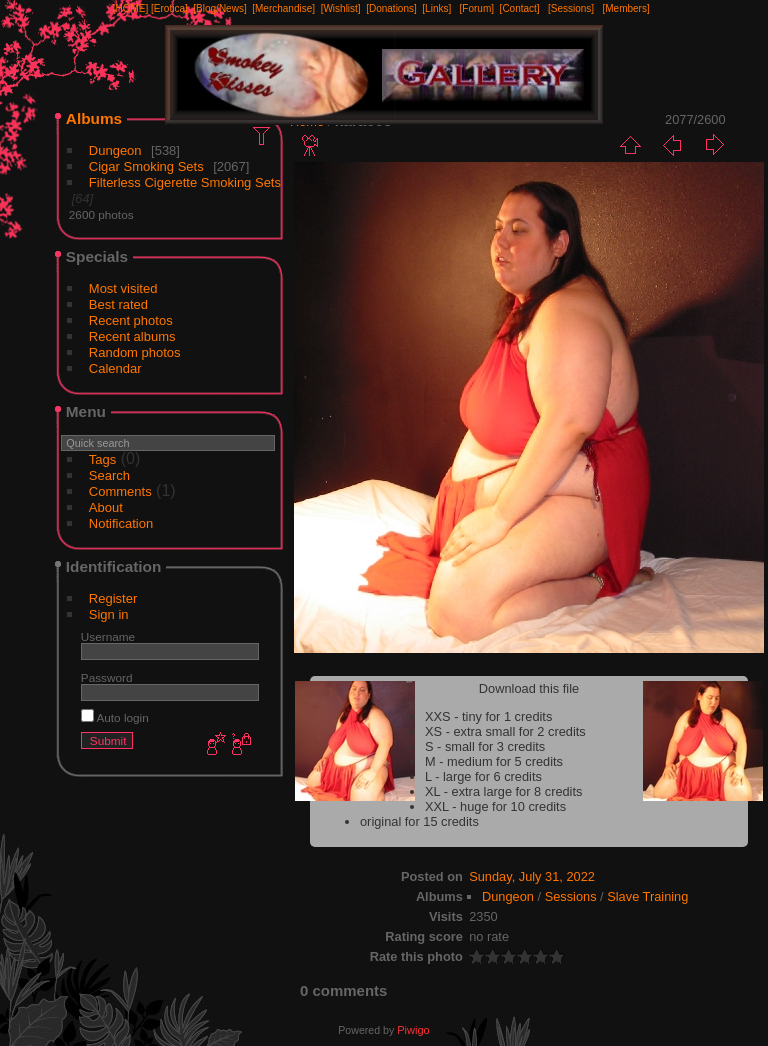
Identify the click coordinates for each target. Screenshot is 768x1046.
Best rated (118, 304)
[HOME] (131, 8)
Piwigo (413, 1030)
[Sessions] (571, 8)
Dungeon (115, 150)
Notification (121, 523)
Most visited (123, 288)
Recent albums (132, 336)
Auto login (115, 717)
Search (109, 475)
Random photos (135, 352)
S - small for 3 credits (485, 746)
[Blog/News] (219, 8)
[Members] (625, 8)
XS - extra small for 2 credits (505, 731)
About (106, 507)
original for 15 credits (419, 821)
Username (108, 636)
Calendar (115, 368)
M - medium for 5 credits (494, 761)
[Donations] (391, 8)
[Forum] (477, 8)
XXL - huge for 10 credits (495, 806)
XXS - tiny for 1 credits (488, 716)
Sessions (571, 896)
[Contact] (520, 8)
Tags (102, 459)
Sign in (109, 614)
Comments (120, 491)
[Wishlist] (341, 8)
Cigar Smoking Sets (146, 166)
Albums (94, 118)
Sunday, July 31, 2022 (532, 876)
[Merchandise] (283, 8)
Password (107, 677)
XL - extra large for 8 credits (503, 791)
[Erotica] (169, 8)
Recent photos (131, 320)
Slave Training (647, 896)
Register (113, 598)
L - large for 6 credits (483, 776)
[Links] (436, 8)
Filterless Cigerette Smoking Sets (185, 182)
